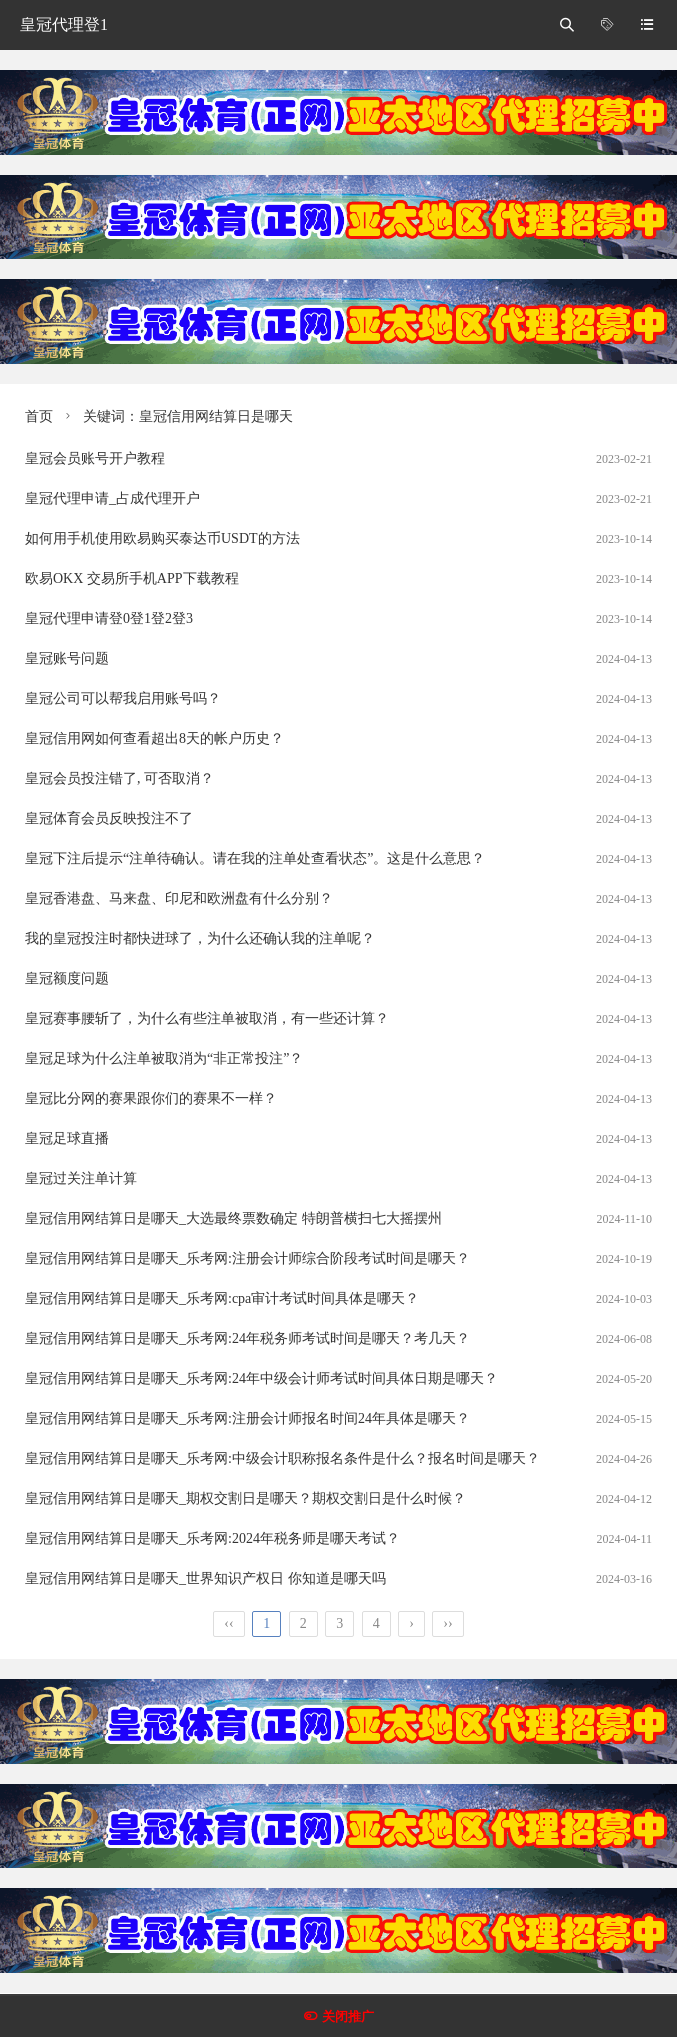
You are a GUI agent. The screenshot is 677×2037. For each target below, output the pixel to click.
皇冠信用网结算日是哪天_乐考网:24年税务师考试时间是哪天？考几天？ (247, 1338)
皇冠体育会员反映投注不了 (109, 818)
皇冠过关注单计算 (81, 1178)
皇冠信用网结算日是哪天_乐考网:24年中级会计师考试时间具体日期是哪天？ (261, 1378)
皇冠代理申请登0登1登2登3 (109, 618)
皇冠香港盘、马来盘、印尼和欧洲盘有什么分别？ (179, 898)
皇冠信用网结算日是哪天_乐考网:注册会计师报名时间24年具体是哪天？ (247, 1418)
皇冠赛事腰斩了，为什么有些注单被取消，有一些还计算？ (207, 1018)
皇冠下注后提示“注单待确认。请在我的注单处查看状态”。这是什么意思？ (255, 858)
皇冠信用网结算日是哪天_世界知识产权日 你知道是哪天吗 (205, 1578)
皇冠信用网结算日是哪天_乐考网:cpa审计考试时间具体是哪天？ (222, 1298)
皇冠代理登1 (64, 24)
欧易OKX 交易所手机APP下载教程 (132, 578)
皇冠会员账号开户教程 (95, 458)
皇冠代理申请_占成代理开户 (112, 498)
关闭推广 (348, 2016)
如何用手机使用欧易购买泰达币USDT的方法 (162, 538)
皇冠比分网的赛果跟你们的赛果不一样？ (151, 1098)
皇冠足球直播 (67, 1138)
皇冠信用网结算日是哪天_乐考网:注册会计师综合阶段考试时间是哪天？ (247, 1258)
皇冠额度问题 (67, 978)
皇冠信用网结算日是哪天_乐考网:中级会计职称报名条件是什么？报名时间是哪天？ (282, 1458)
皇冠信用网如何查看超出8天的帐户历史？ (154, 738)
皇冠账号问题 (67, 658)
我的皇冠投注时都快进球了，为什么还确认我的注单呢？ (200, 938)
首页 (39, 416)
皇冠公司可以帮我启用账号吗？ (123, 698)
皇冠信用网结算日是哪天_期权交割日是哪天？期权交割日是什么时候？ (245, 1498)
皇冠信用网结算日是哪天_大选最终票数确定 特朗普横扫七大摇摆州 (233, 1218)
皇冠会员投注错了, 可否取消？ (119, 778)
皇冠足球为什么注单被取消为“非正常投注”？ (164, 1058)
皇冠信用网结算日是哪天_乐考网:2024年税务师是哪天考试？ (212, 1538)
